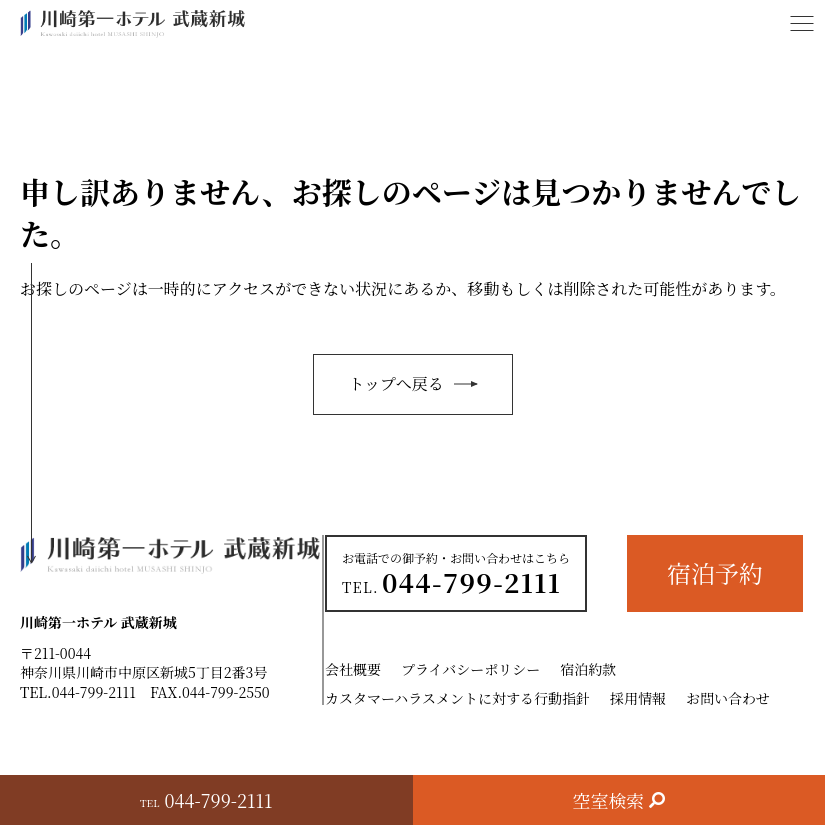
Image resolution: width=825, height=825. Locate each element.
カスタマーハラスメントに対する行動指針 (457, 698)
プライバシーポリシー (470, 669)
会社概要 (353, 669)
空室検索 (608, 800)
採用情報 (638, 698)
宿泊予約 (715, 572)
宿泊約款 (588, 669)
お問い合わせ (728, 698)
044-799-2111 (94, 692)
